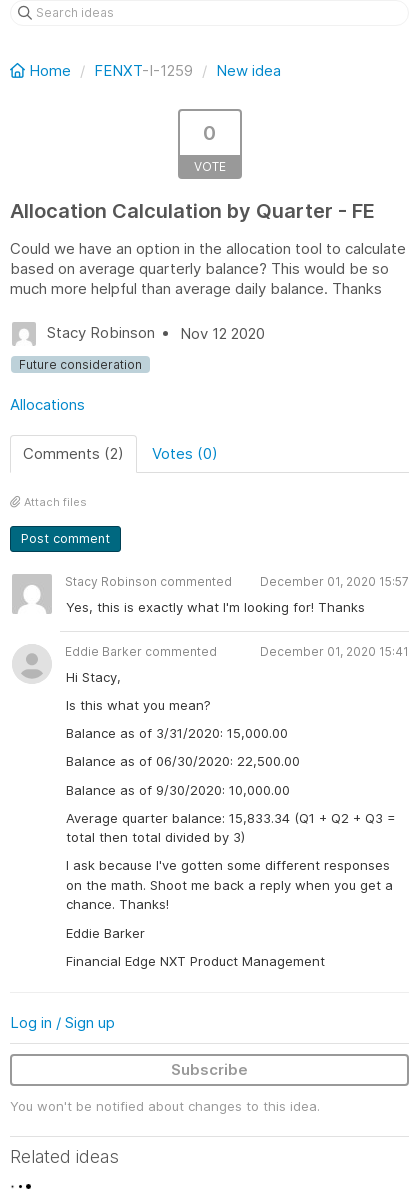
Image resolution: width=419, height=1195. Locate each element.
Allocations (47, 404)
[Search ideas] (209, 13)
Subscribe (209, 1069)
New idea (248, 70)
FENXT (118, 70)
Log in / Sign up (62, 1022)
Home (42, 70)
